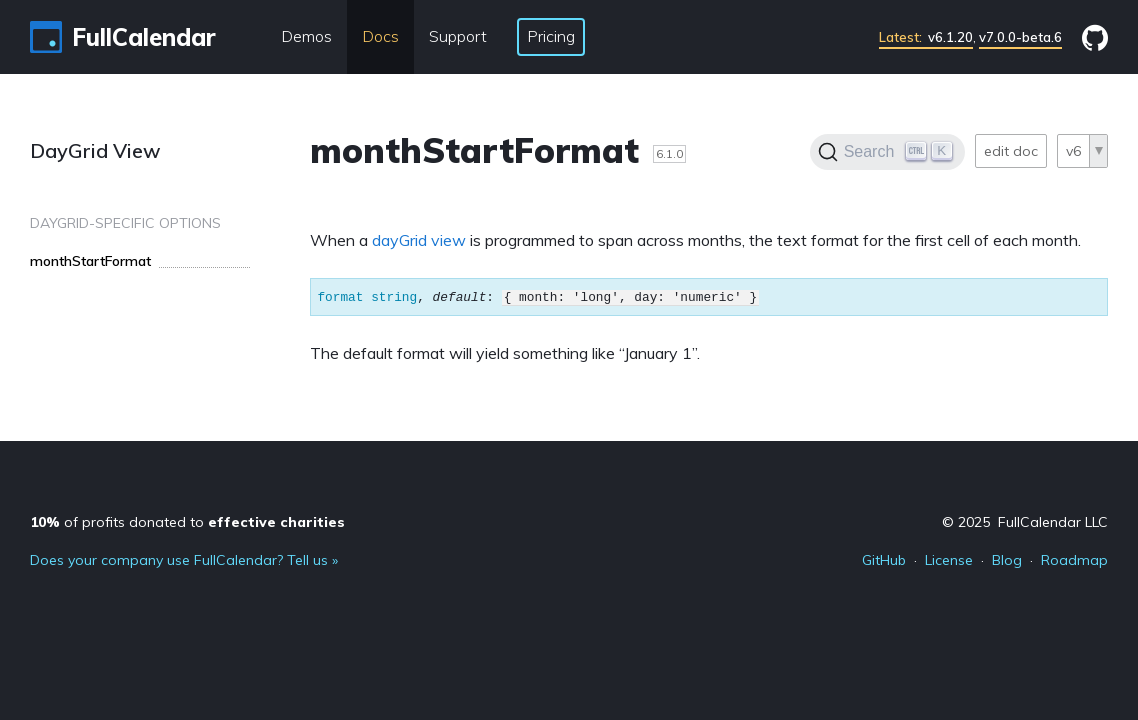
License (949, 560)
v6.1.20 (926, 37)
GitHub (884, 560)
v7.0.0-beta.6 (1020, 37)
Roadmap (1074, 560)
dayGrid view (419, 240)
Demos (306, 36)
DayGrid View (95, 150)
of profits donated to (187, 522)
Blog (1007, 560)
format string (367, 297)
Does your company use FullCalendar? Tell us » (184, 560)
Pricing (551, 36)
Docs (380, 36)
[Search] (887, 152)
